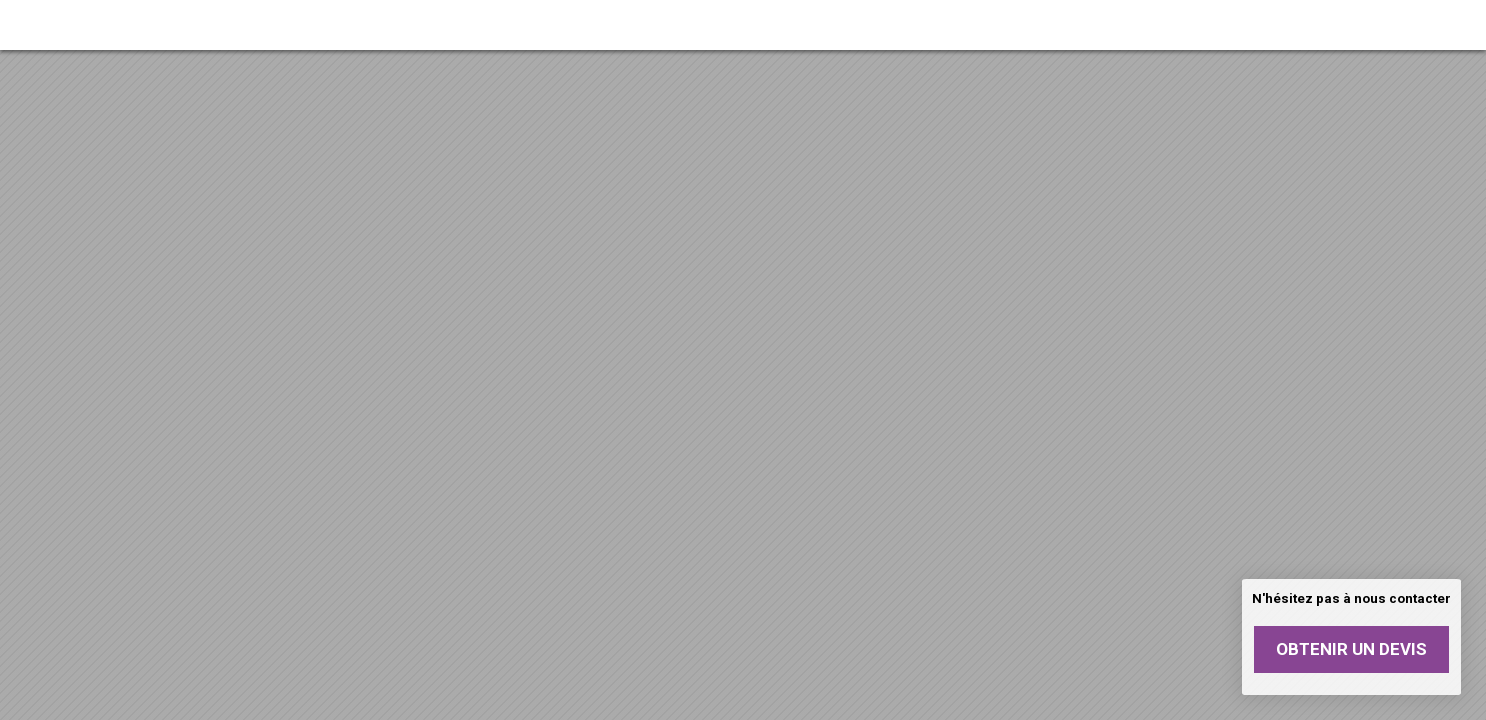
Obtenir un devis (1351, 649)
